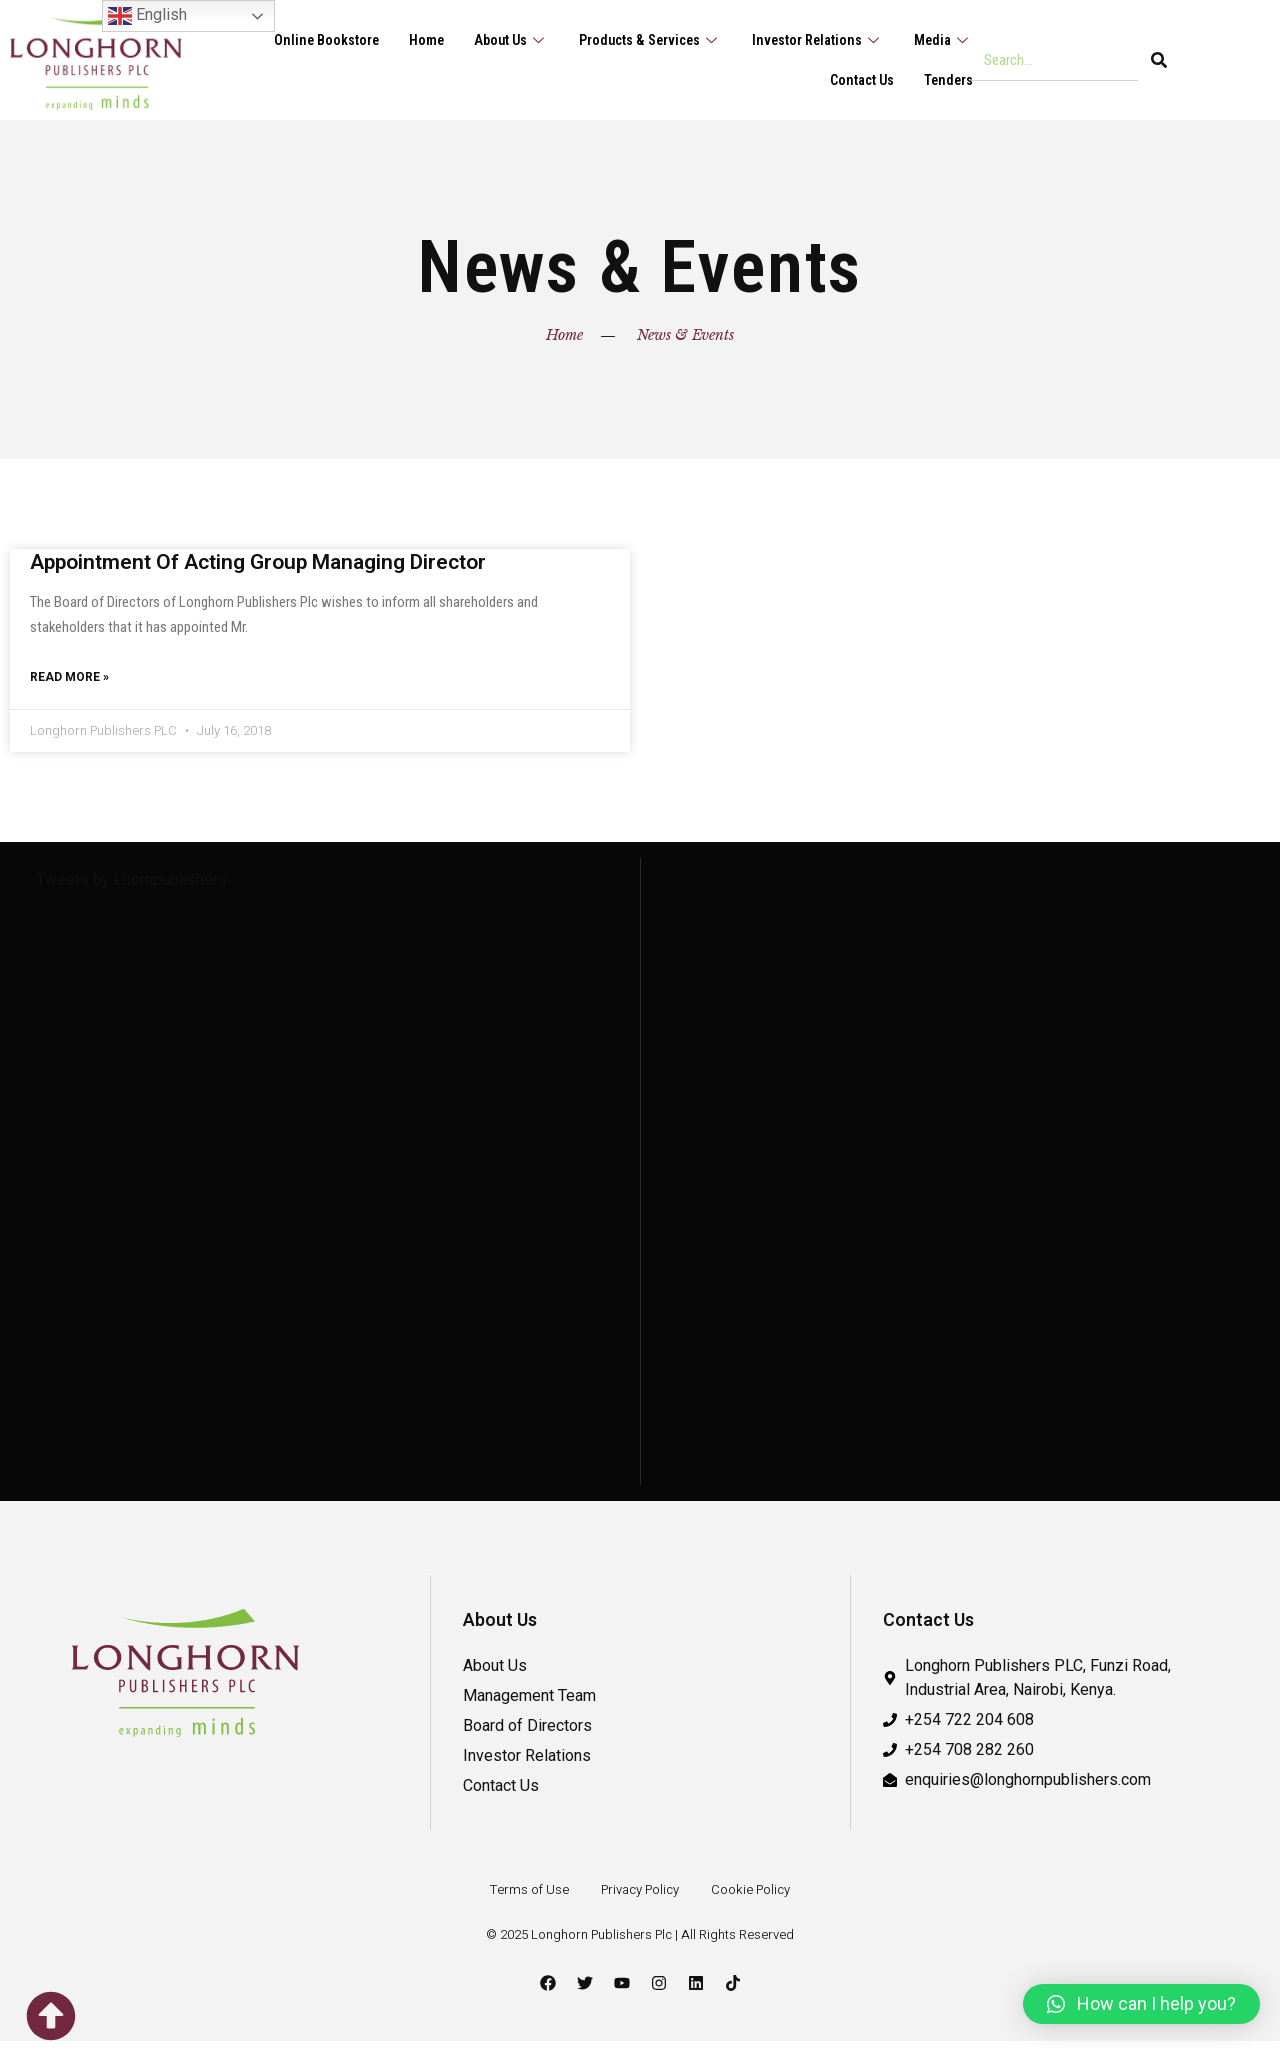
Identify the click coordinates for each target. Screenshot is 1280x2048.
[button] (1141, 2004)
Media (942, 40)
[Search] (1159, 60)
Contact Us (858, 80)
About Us (497, 40)
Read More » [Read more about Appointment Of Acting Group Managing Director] (69, 682)
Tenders (947, 80)
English (147, 16)
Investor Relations (813, 40)
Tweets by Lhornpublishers (131, 886)
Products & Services (640, 40)
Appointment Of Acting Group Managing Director (258, 562)
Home (409, 40)
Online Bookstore (306, 40)
